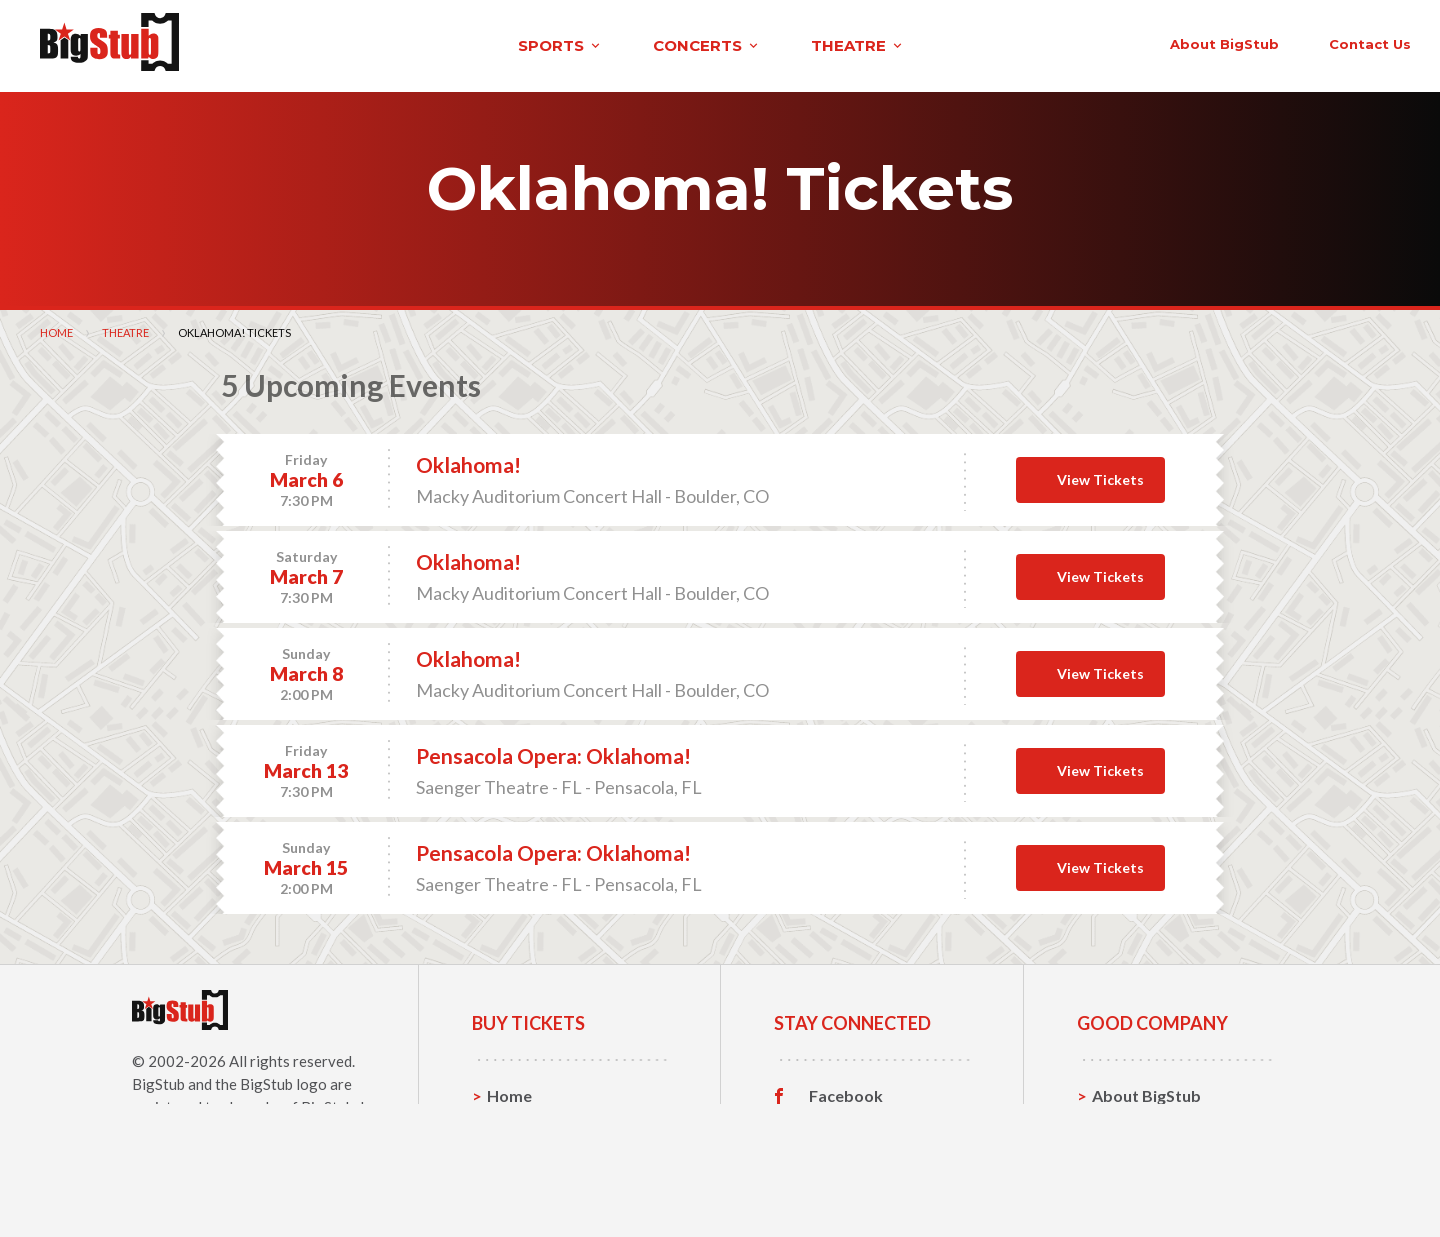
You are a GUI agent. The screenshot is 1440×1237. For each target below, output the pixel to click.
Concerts (521, 1152)
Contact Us (1134, 1121)
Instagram (847, 1153)
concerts (433, 43)
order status (1207, 42)
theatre (584, 43)
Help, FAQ (1129, 1152)
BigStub (158, 1079)
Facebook (846, 1091)
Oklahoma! (468, 460)
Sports (512, 1121)
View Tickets (1100, 474)
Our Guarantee (1148, 1183)
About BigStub (922, 42)
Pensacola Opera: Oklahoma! (553, 751)
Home (56, 327)
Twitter (837, 1122)
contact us (1068, 42)
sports (286, 43)
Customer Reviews (879, 1184)
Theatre (125, 327)
